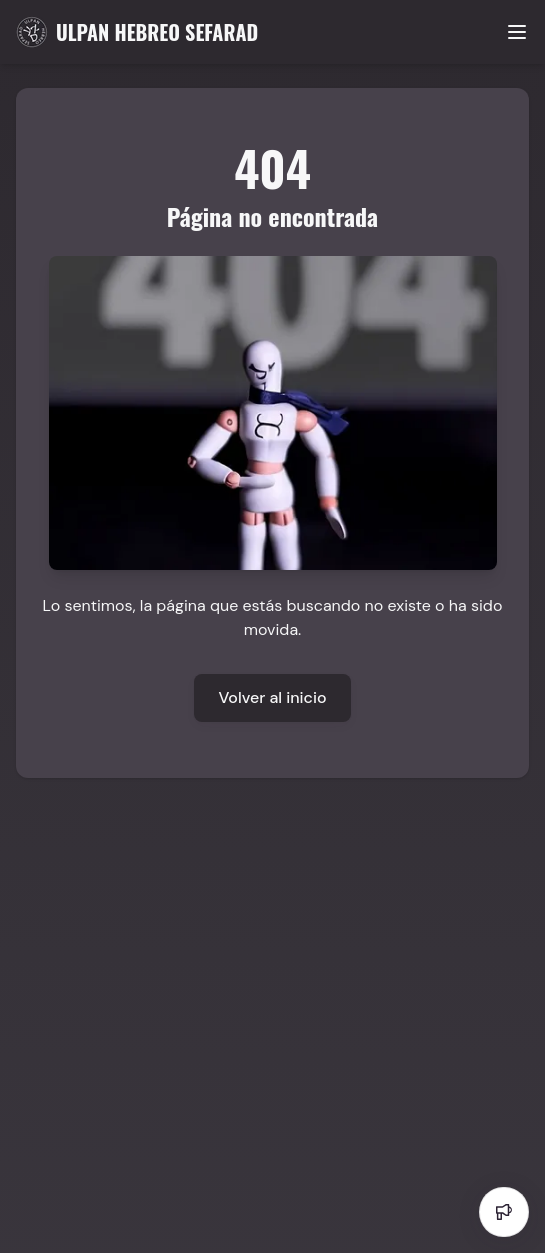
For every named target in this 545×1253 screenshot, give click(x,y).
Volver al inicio (272, 697)
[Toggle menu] (517, 32)
